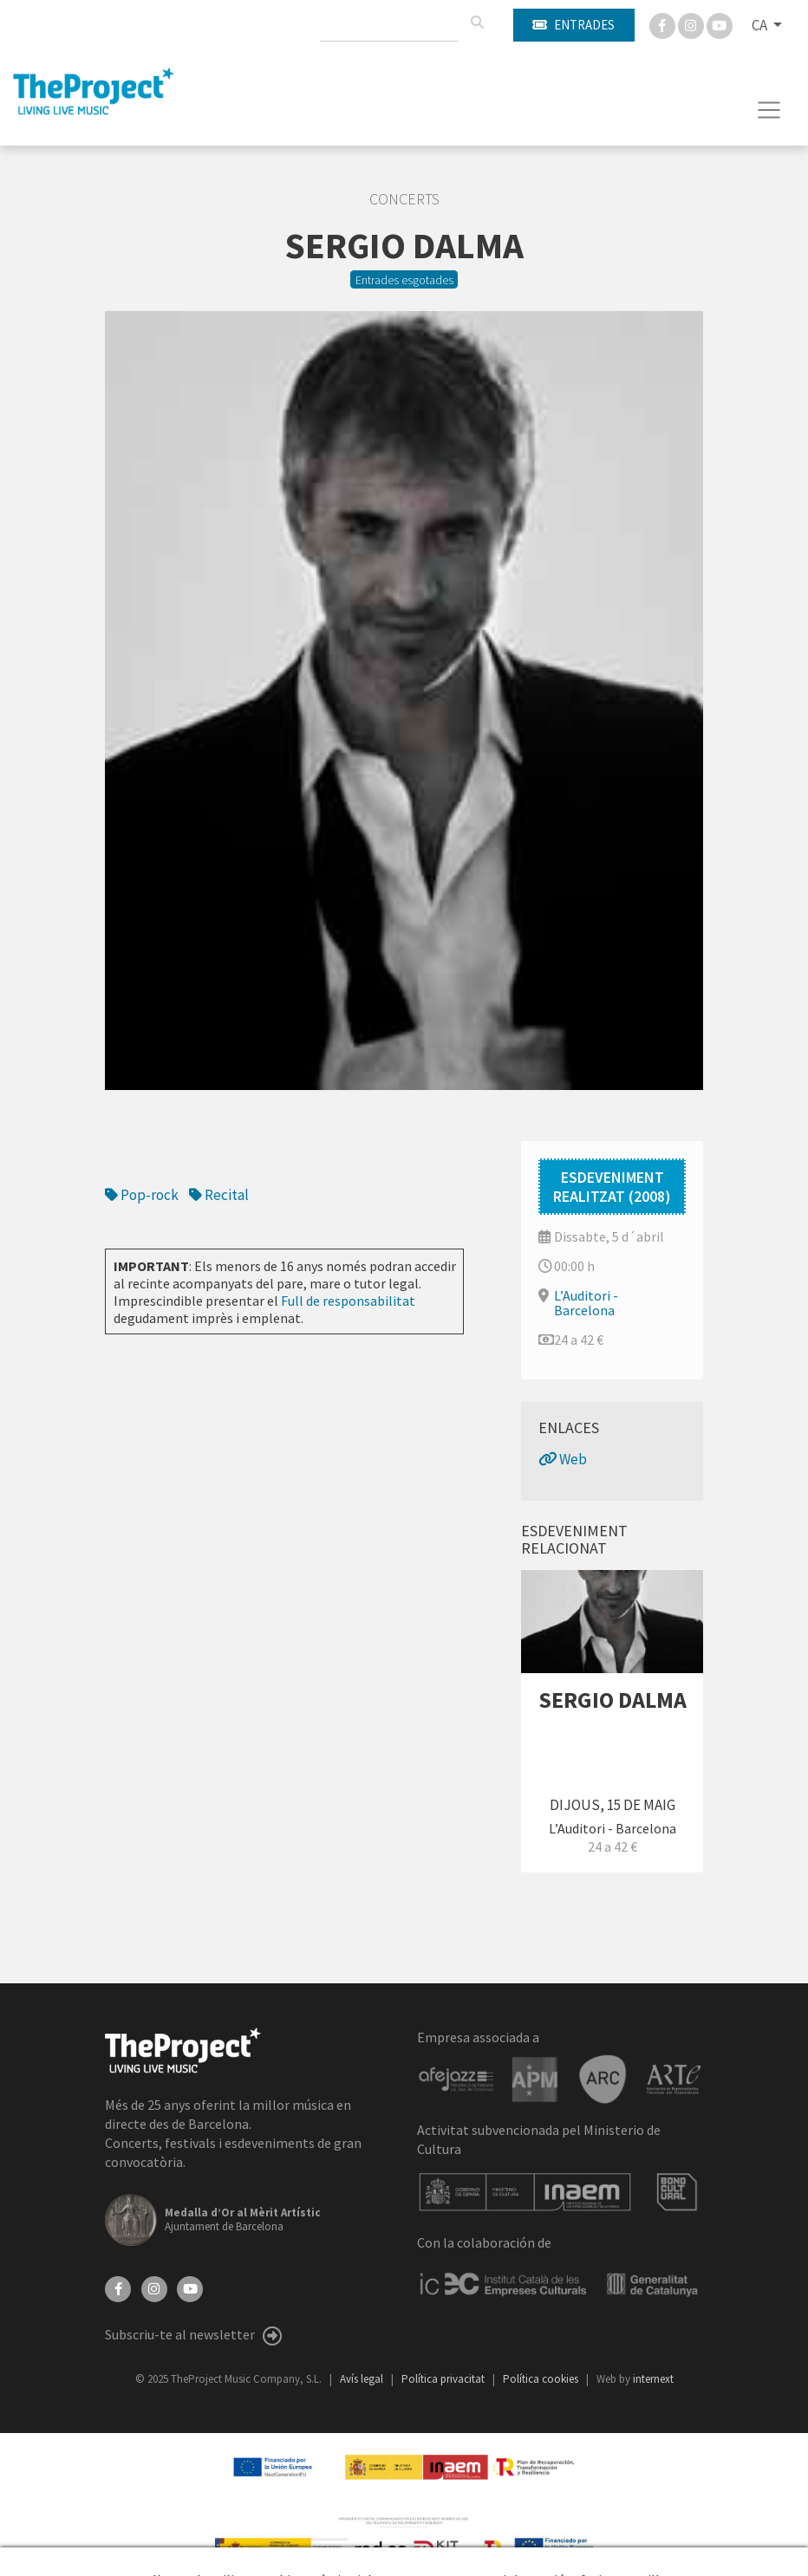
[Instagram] (692, 24)
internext (653, 2379)
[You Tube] (720, 24)
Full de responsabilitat (348, 1300)
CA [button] (761, 25)
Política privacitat (444, 2379)
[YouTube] (190, 2287)
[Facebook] (663, 24)
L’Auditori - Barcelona (586, 1303)
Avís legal (363, 2379)
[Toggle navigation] (769, 110)
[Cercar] (477, 22)
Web (562, 1459)
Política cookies (542, 2379)
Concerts (404, 199)
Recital (219, 1194)
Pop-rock (142, 1194)
